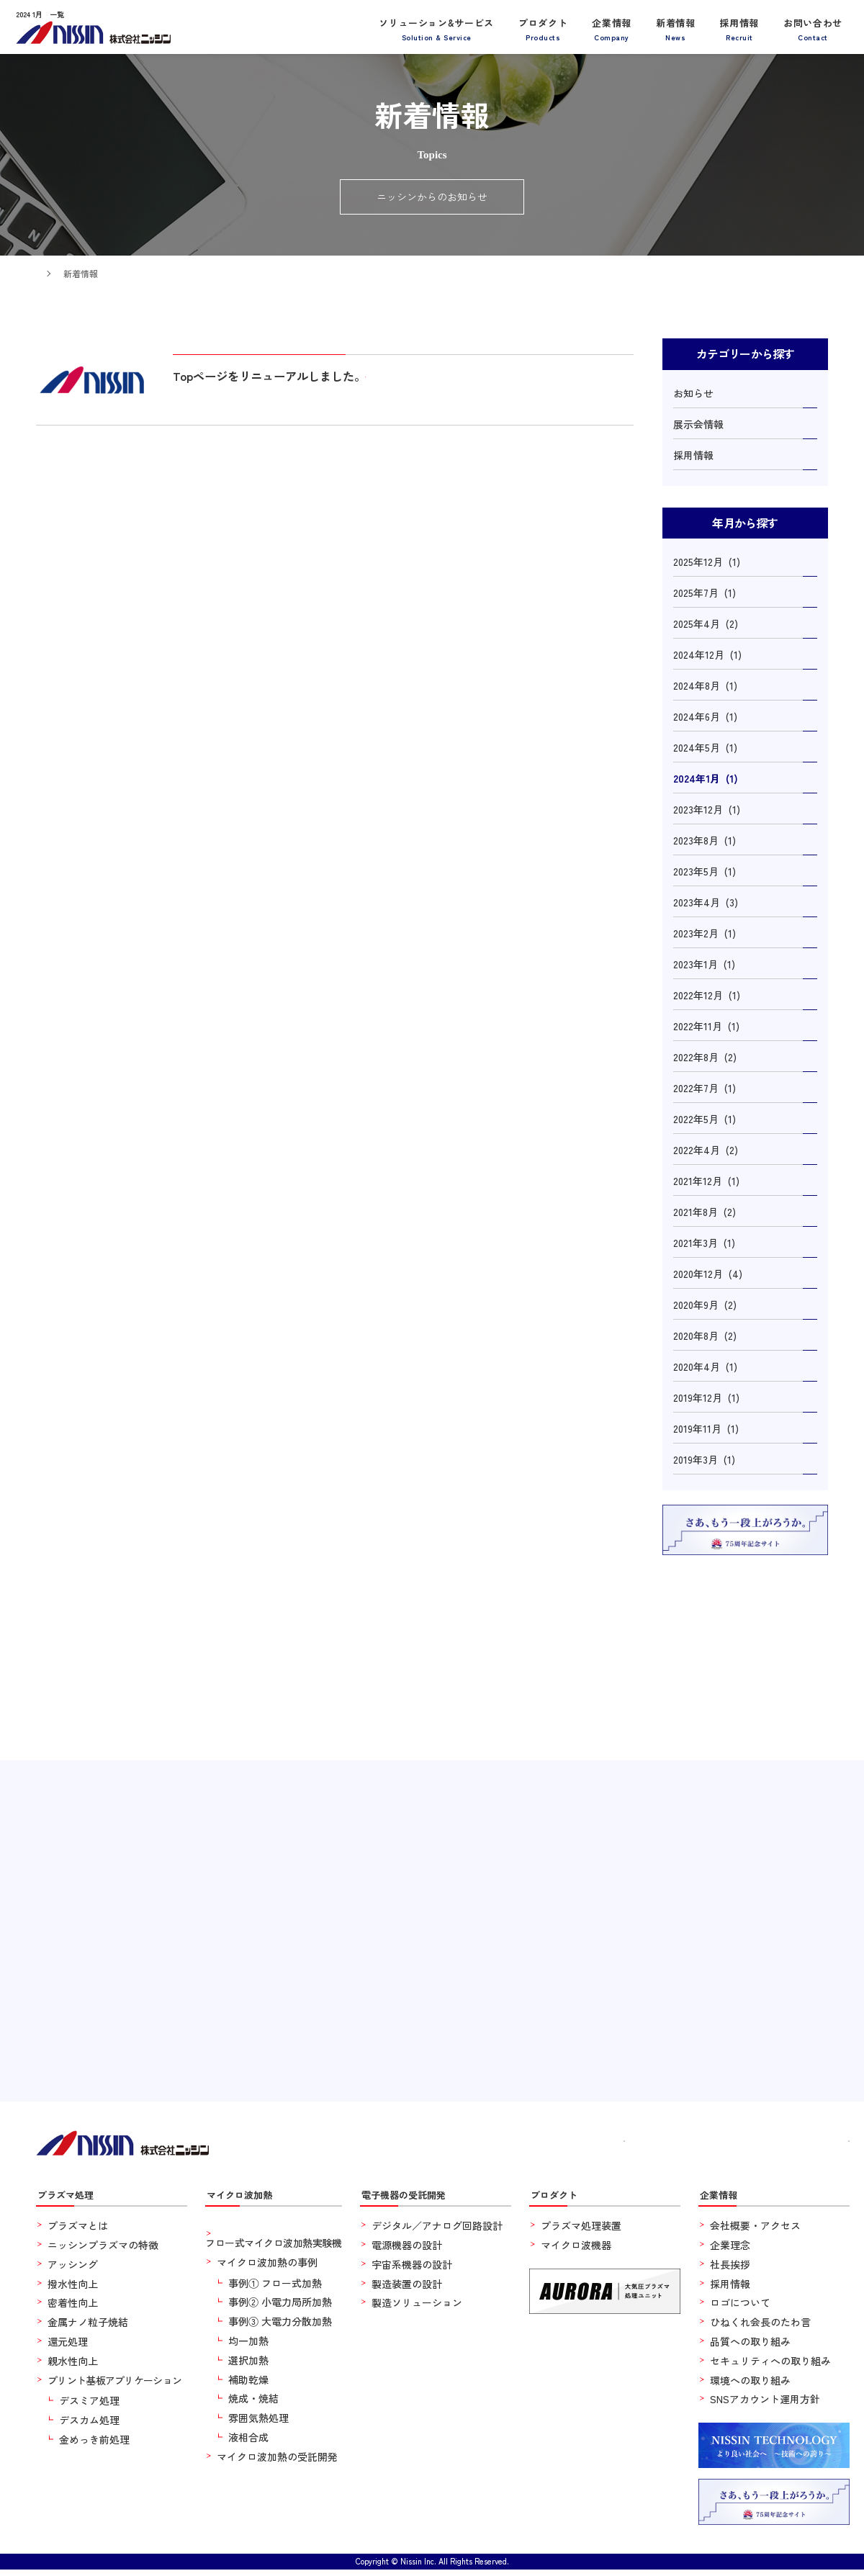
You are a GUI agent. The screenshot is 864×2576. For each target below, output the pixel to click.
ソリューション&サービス (436, 28)
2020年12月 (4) (707, 1273)
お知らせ (693, 393)
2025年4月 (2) (705, 623)
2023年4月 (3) (705, 902)
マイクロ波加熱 (247, 2200)
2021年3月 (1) (704, 1242)
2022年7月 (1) (704, 1088)
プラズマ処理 (72, 2200)
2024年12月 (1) (707, 654)
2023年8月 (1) (704, 840)
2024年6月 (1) (705, 716)
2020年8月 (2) (705, 1335)
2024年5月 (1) (705, 747)
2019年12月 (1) (706, 1397)
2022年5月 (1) (704, 1119)
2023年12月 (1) (706, 809)
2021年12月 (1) (706, 1181)
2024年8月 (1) (705, 685)
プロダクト (542, 28)
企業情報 (611, 28)
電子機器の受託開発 (413, 2200)
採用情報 (739, 28)
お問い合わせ (812, 28)
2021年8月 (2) (704, 1211)
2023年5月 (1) (704, 871)
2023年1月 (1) (704, 964)
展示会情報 (698, 424)
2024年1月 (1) (705, 778)
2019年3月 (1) (704, 1459)
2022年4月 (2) (705, 1150)
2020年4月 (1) (705, 1366)
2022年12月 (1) (706, 995)
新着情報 (676, 28)
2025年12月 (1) (706, 561)
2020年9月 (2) (705, 1304)
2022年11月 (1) (706, 1026)
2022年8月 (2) (705, 1057)
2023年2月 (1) (704, 933)
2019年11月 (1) (706, 1428)
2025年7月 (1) (704, 592)
